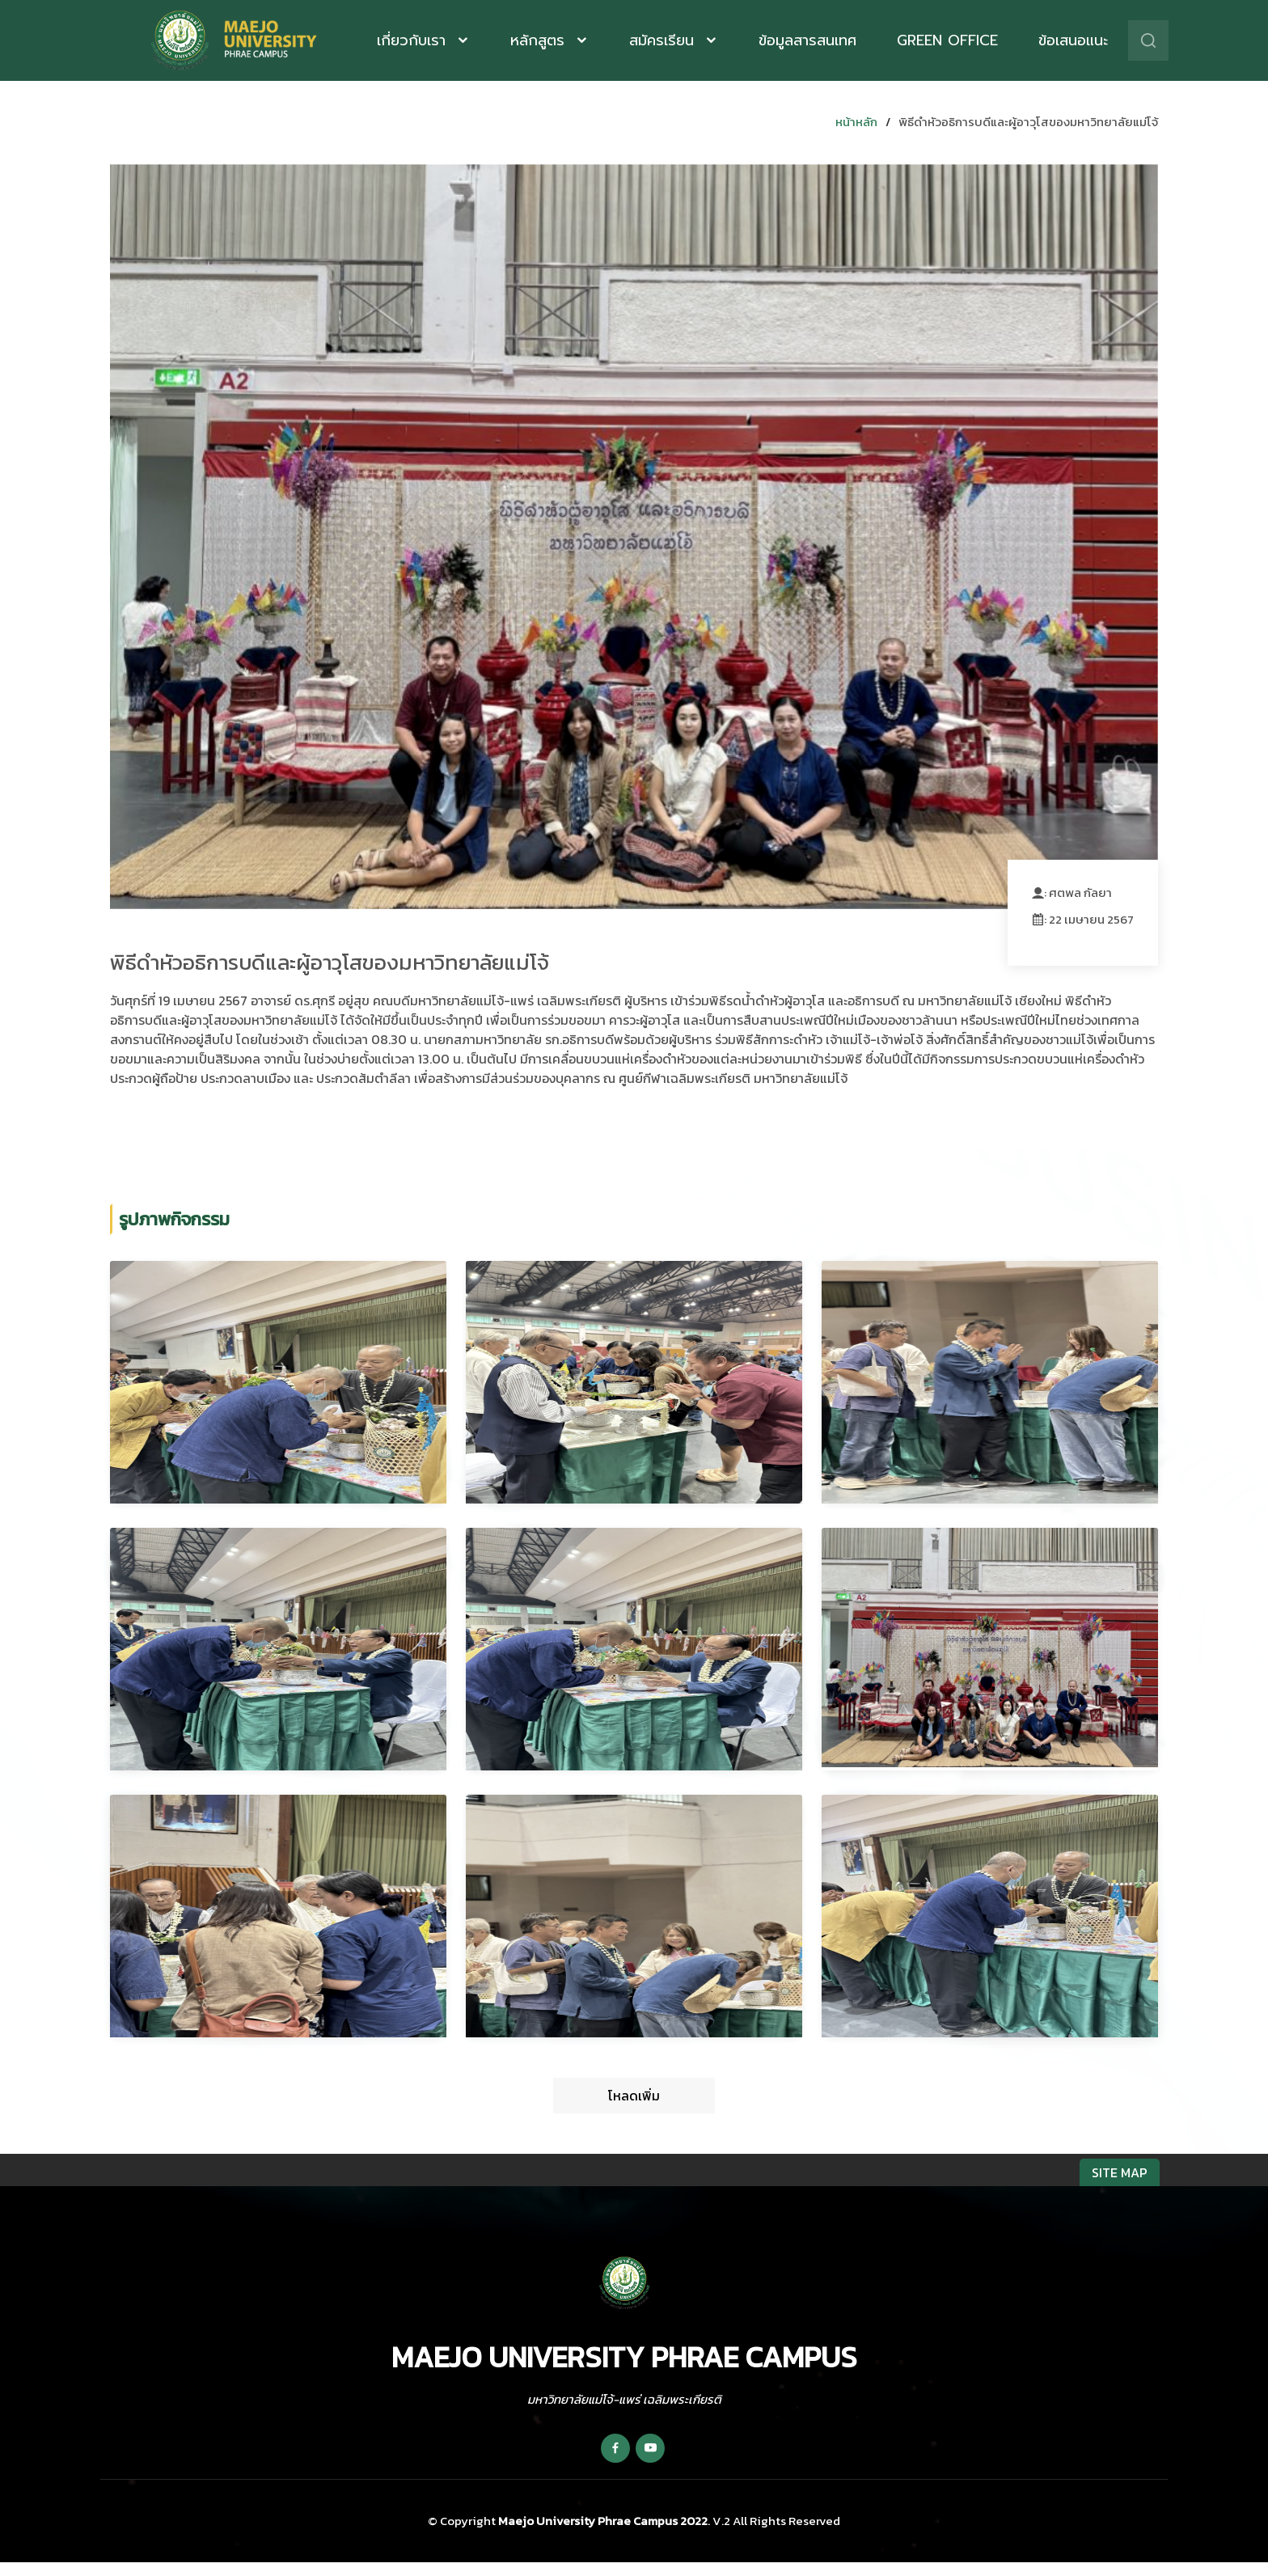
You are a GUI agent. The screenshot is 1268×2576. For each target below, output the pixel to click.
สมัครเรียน (664, 40)
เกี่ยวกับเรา (414, 40)
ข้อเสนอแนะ (1073, 40)
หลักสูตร (540, 40)
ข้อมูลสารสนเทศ (807, 40)
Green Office (947, 40)
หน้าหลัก (856, 121)
